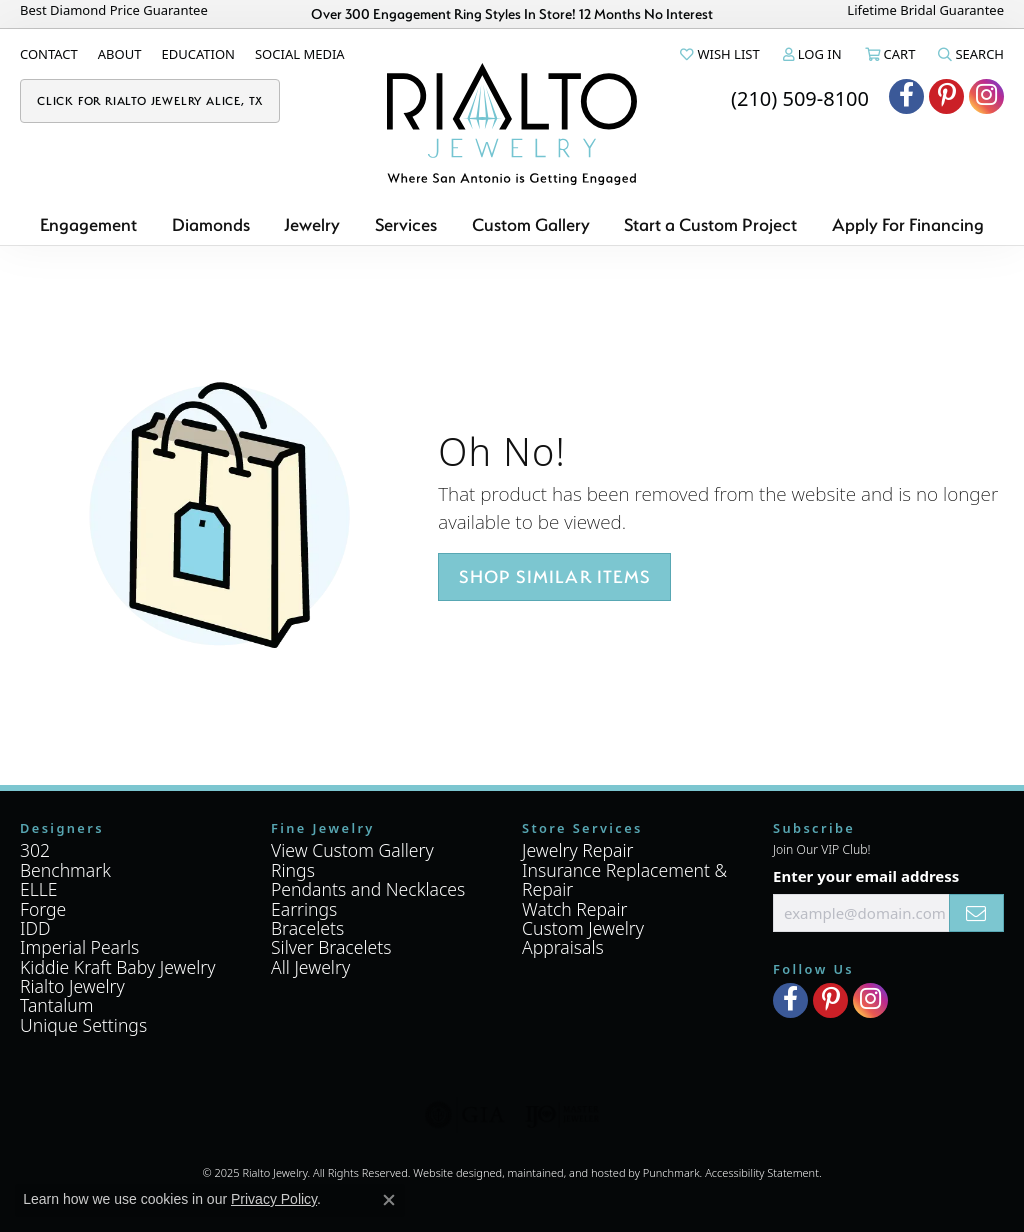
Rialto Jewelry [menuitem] (72, 986)
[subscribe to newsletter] (976, 913)
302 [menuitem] (35, 850)
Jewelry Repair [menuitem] (578, 850)
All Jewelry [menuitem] (310, 967)
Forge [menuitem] (43, 908)
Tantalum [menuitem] (57, 1005)
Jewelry (312, 224)
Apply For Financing (908, 224)
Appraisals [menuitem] (563, 947)
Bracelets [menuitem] (307, 928)
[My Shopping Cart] (889, 54)
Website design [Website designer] (451, 1172)
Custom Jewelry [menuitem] (583, 928)
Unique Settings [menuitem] (83, 1025)
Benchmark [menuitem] (65, 870)
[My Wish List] (718, 54)
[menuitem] (465, 1115)
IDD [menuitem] (35, 928)
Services (406, 224)
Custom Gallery (531, 224)
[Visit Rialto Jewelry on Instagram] (986, 96)
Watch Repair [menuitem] (575, 908)
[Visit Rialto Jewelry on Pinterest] (946, 96)
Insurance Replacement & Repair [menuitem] (624, 879)
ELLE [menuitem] (39, 889)
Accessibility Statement (762, 1172)
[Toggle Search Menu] (969, 54)
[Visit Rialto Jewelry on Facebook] (906, 96)
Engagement (88, 224)
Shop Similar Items (554, 576)
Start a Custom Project (710, 224)
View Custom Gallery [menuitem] (352, 850)
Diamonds (211, 224)
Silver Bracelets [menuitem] (331, 947)
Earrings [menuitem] (304, 908)
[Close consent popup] (389, 1200)
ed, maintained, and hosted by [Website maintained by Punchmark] (566, 1172)
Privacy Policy (274, 1199)
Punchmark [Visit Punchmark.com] (671, 1172)
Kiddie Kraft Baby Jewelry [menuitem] (117, 967)
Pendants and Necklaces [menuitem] (368, 889)
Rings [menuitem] (293, 870)
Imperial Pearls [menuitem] (79, 947)
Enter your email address (866, 876)
